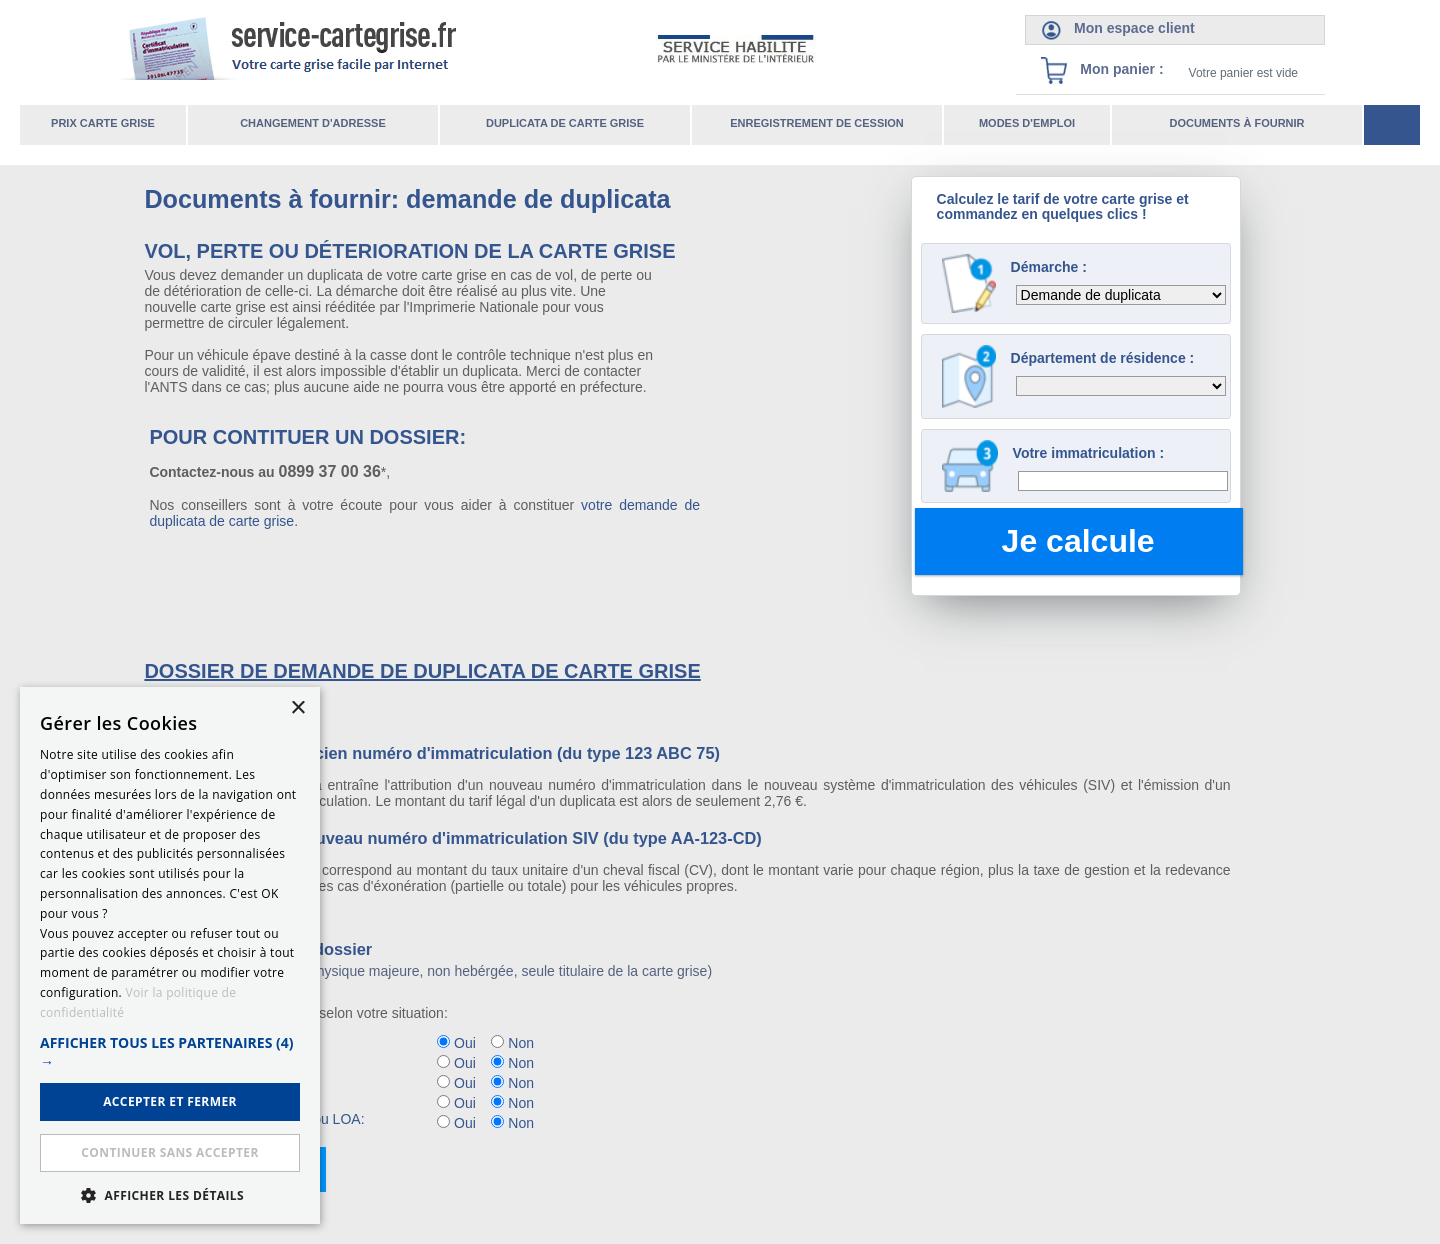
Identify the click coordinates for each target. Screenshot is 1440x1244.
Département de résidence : (1103, 358)
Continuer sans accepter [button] (169, 1152)
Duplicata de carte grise (565, 123)
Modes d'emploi (1027, 123)
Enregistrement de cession (817, 123)
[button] (170, 1052)
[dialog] (170, 955)
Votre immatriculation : (1088, 453)
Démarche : (1049, 267)
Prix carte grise (103, 123)
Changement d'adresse (313, 123)
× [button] (297, 708)
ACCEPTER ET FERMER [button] (170, 1101)
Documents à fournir (1236, 123)
